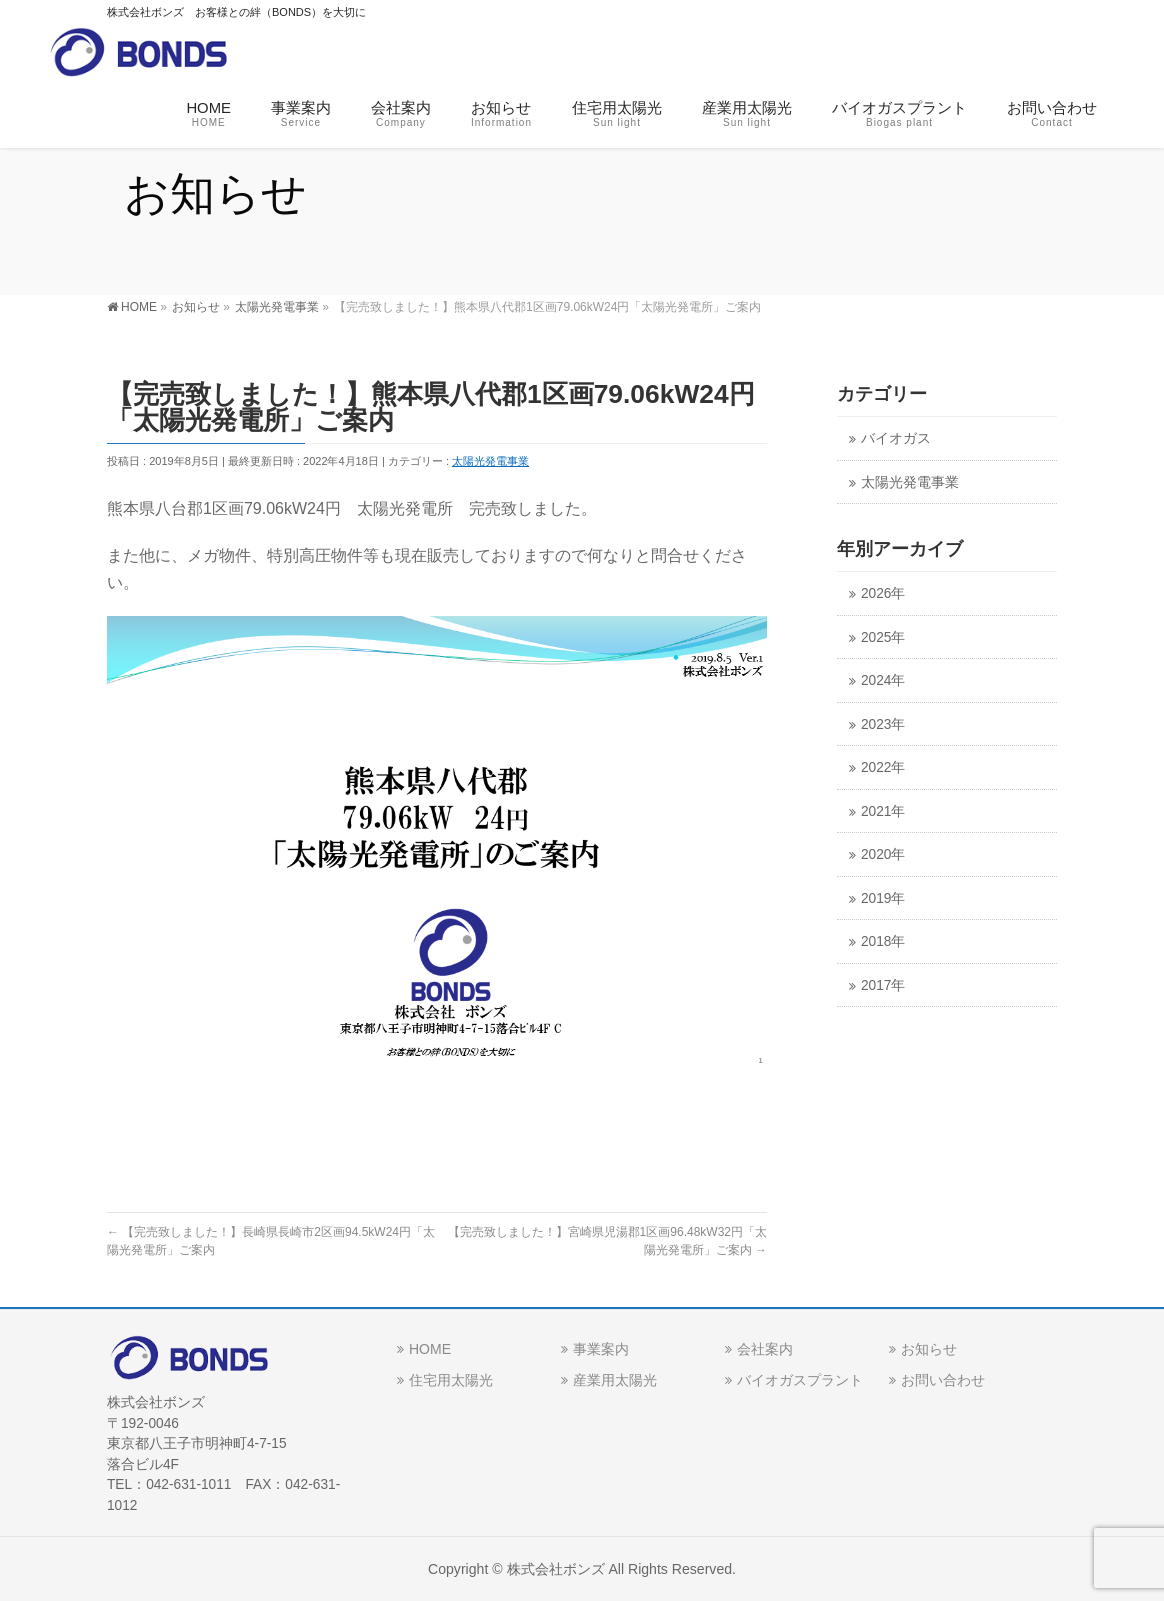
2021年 (883, 811)
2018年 (883, 941)
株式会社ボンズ (556, 1569)
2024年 (883, 680)
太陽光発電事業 (490, 461)
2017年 (883, 985)
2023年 (883, 724)
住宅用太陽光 (451, 1380)
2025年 (883, 637)
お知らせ (929, 1349)
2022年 (883, 767)
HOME (430, 1349)
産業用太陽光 (615, 1380)
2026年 (883, 593)
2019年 (883, 898)
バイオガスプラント (800, 1380)
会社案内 (765, 1349)
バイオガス (896, 438)
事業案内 (601, 1349)
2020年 (883, 854)
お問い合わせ (943, 1380)
